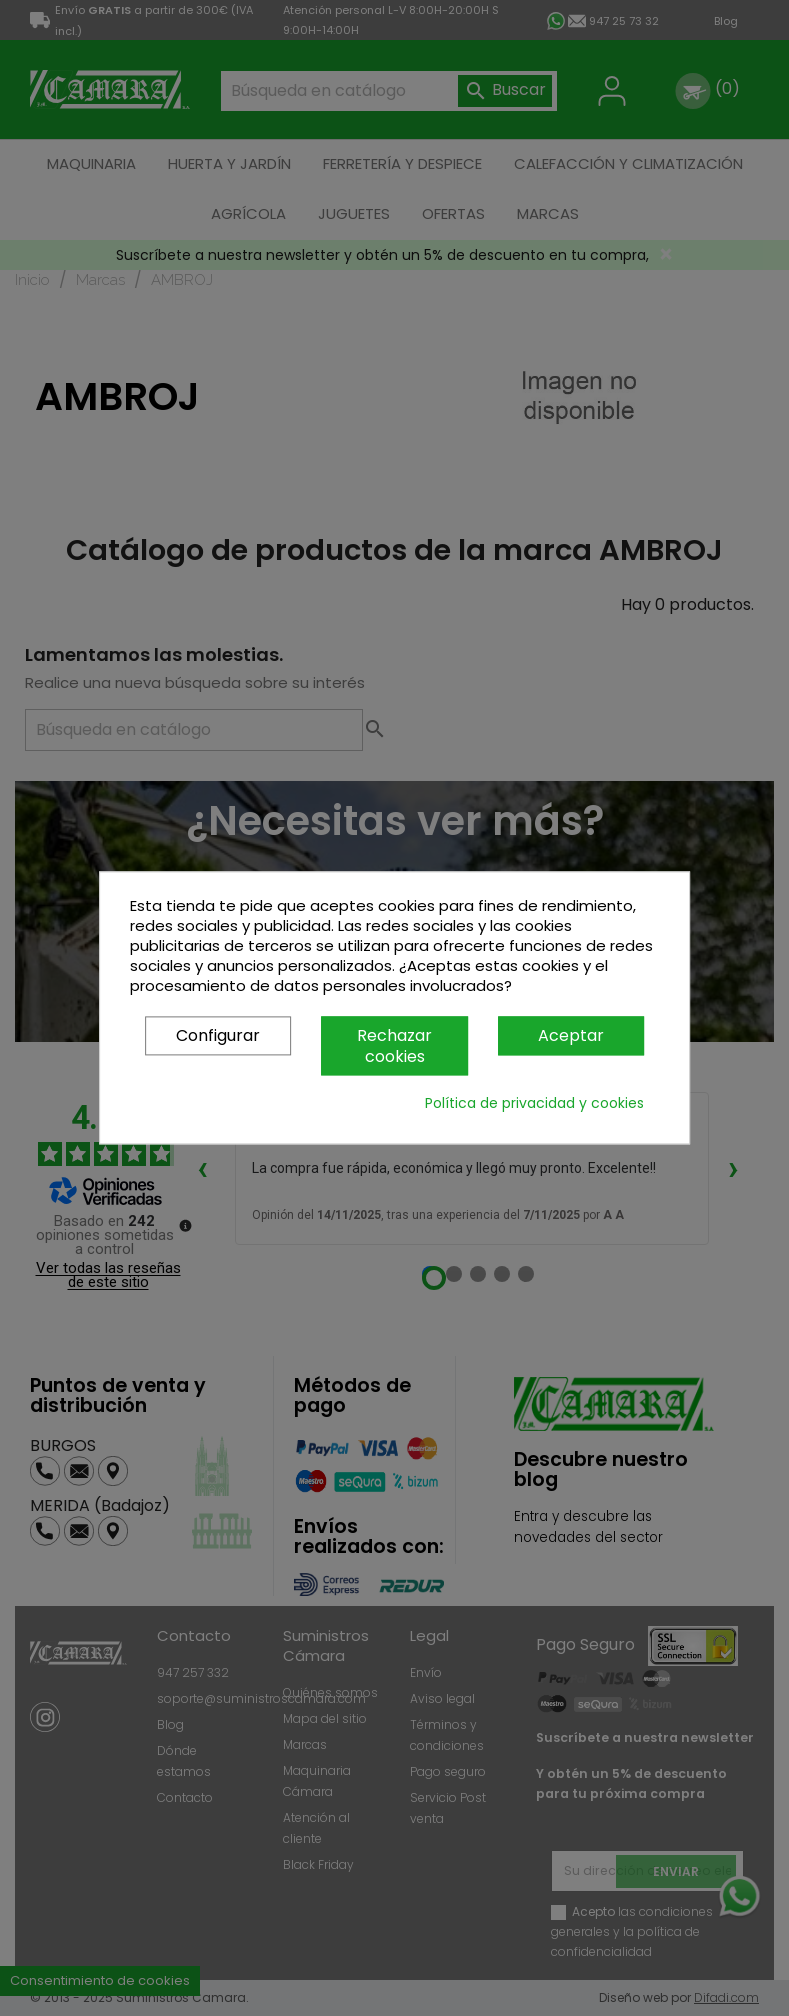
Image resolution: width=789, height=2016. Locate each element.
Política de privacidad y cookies (534, 1104)
